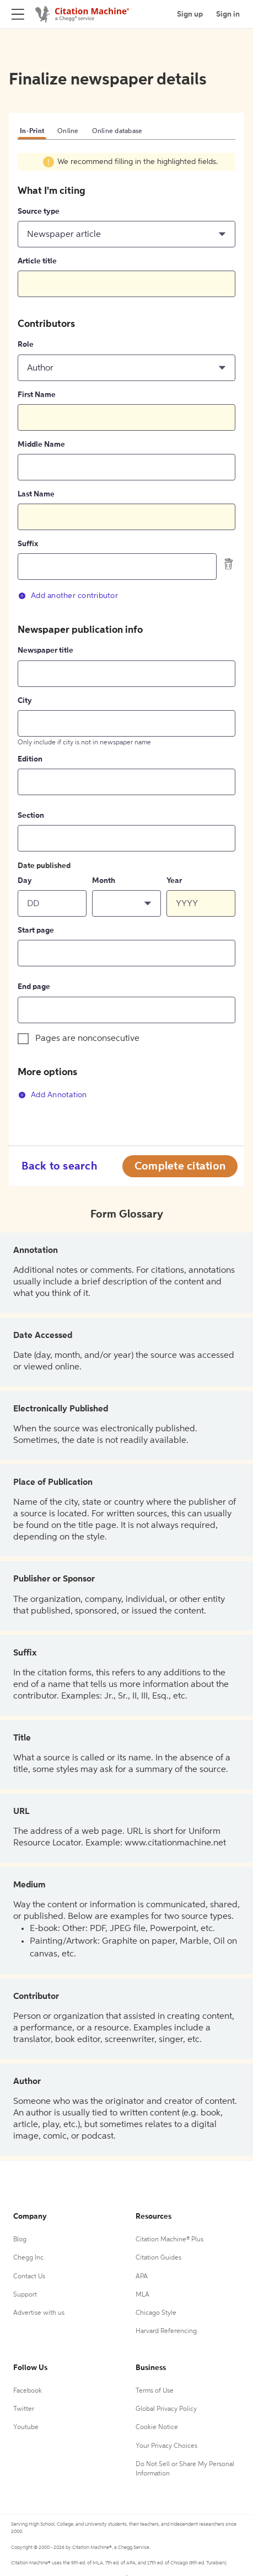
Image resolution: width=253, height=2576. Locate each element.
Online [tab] (68, 131)
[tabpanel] (126, 634)
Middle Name (41, 444)
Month (103, 881)
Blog (19, 2239)
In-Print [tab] (32, 131)
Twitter (23, 2409)
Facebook (27, 2391)
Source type (39, 211)
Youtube (26, 2427)
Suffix (28, 544)
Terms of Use (155, 2391)
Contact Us (29, 2276)
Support (25, 2295)
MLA (142, 2295)
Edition (30, 759)
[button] (126, 234)
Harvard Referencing (166, 2331)
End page (34, 987)
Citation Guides (158, 2258)
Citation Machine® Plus (169, 2239)
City (25, 701)
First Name (37, 395)
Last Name (36, 494)
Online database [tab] (117, 131)
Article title (37, 261)
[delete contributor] (228, 564)
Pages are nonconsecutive (87, 1038)
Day (25, 881)
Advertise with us (38, 2313)
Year (174, 881)
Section (31, 815)
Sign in (228, 14)
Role (26, 344)
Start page (36, 930)
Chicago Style (156, 2313)
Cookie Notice (157, 2427)
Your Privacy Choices (166, 2446)
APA (142, 2276)
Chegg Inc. (29, 2258)
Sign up (190, 14)
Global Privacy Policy (166, 2409)
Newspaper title (45, 650)
